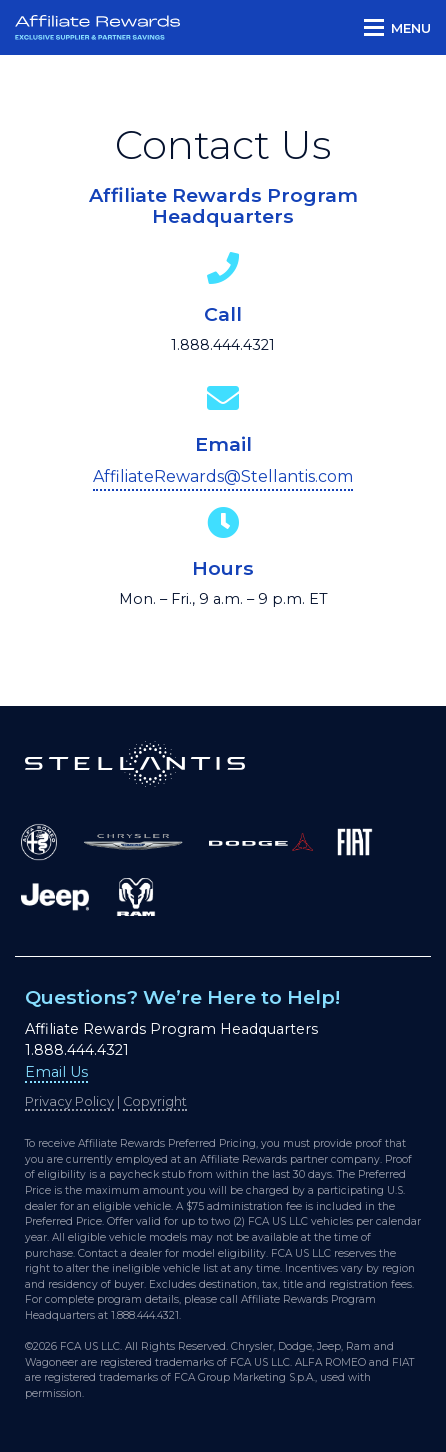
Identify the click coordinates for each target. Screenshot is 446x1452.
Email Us (56, 1072)
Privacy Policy (69, 1101)
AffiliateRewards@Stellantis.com (223, 476)
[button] (397, 27)
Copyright (155, 1101)
